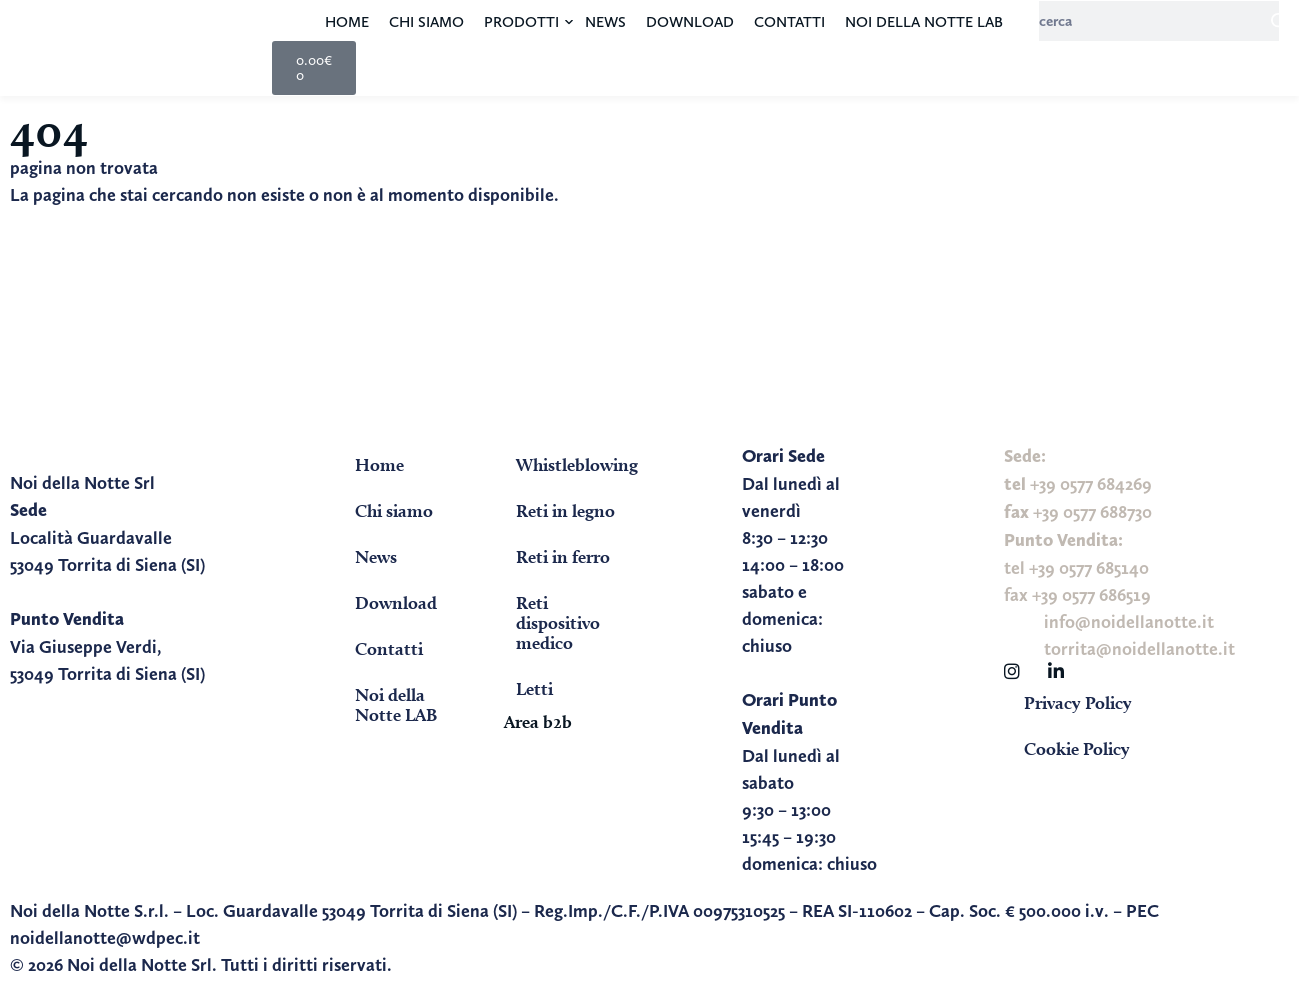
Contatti (789, 22)
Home (347, 22)
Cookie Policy (1077, 748)
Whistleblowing (577, 464)
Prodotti (521, 22)
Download (690, 22)
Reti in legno (565, 510)
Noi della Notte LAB (924, 22)
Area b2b (538, 721)
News (605, 22)
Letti (534, 688)
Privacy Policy (1078, 702)
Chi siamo (426, 22)
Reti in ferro (563, 556)
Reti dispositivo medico (558, 622)
